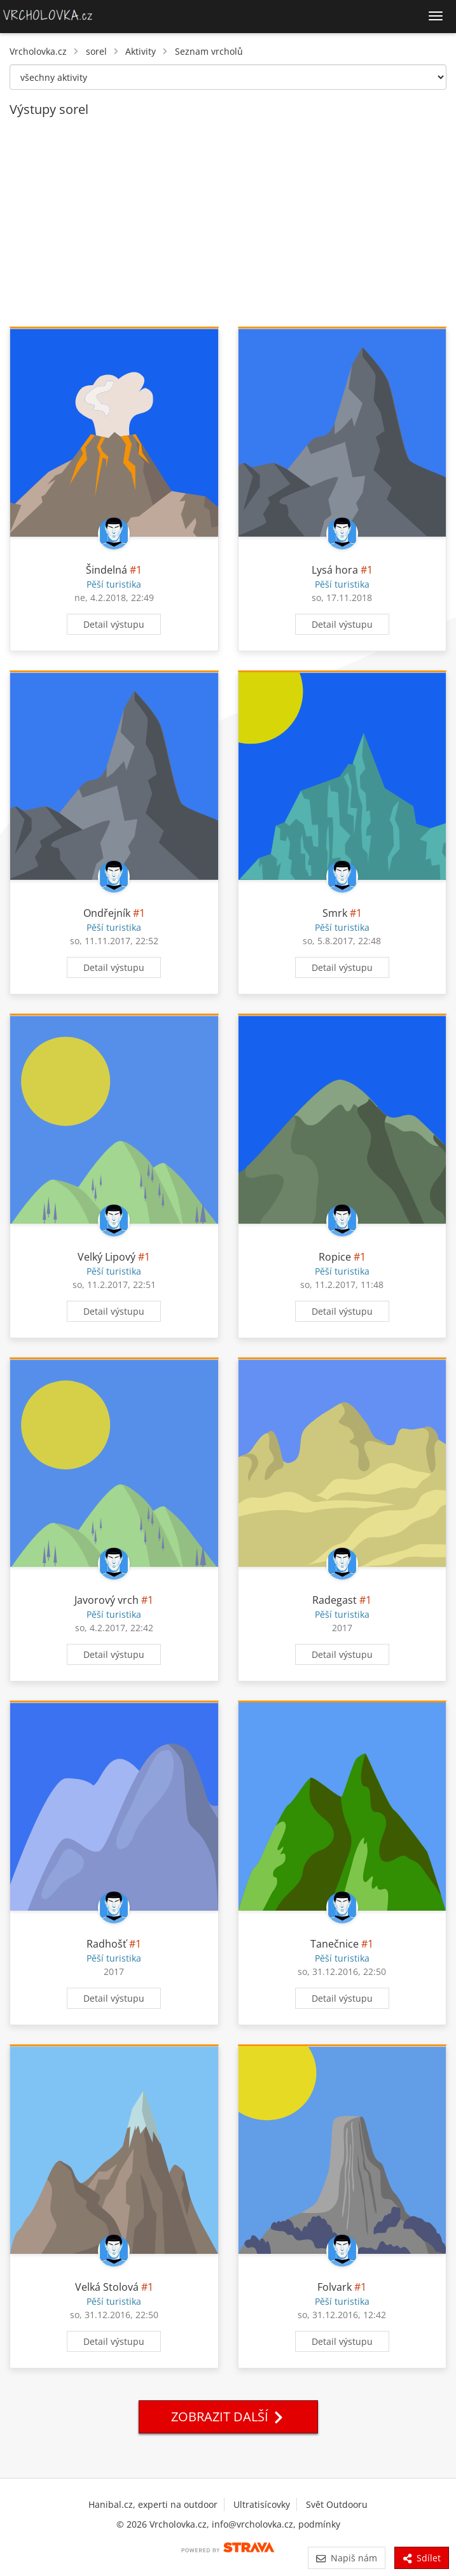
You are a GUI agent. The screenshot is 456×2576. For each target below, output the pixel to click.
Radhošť (106, 1944)
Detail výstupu (113, 624)
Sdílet (422, 2558)
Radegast (334, 1600)
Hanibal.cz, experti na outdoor (153, 2504)
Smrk (334, 913)
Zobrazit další (228, 2416)
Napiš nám (346, 2558)
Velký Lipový (106, 1257)
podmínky (319, 2524)
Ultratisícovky (261, 2504)
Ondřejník (106, 913)
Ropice (335, 1257)
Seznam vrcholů (209, 51)
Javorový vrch (106, 1600)
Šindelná (106, 570)
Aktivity (140, 51)
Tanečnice (334, 1944)
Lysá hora (335, 570)
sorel (96, 51)
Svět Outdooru (337, 2504)
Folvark (334, 2287)
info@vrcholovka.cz (252, 2524)
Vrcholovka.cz (38, 51)
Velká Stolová (107, 2287)
